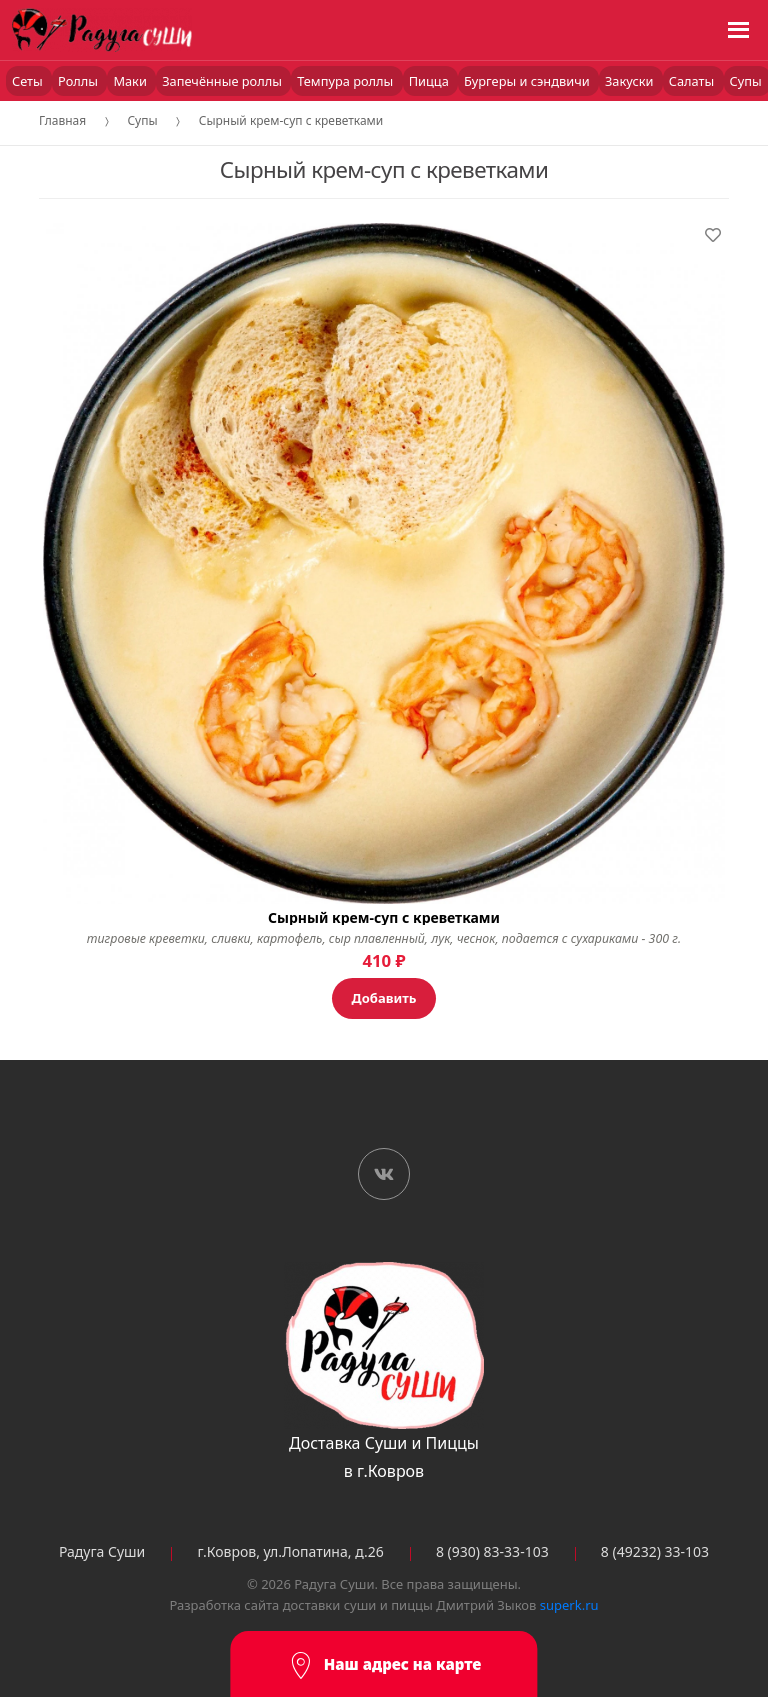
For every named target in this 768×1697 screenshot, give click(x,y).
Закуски (631, 81)
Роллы (79, 81)
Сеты (29, 81)
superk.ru (569, 1605)
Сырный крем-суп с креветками (291, 120)
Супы (142, 120)
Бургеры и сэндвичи (528, 81)
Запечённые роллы (223, 81)
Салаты (693, 81)
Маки (131, 81)
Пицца (430, 81)
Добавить (384, 998)
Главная (62, 120)
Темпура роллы (346, 81)
